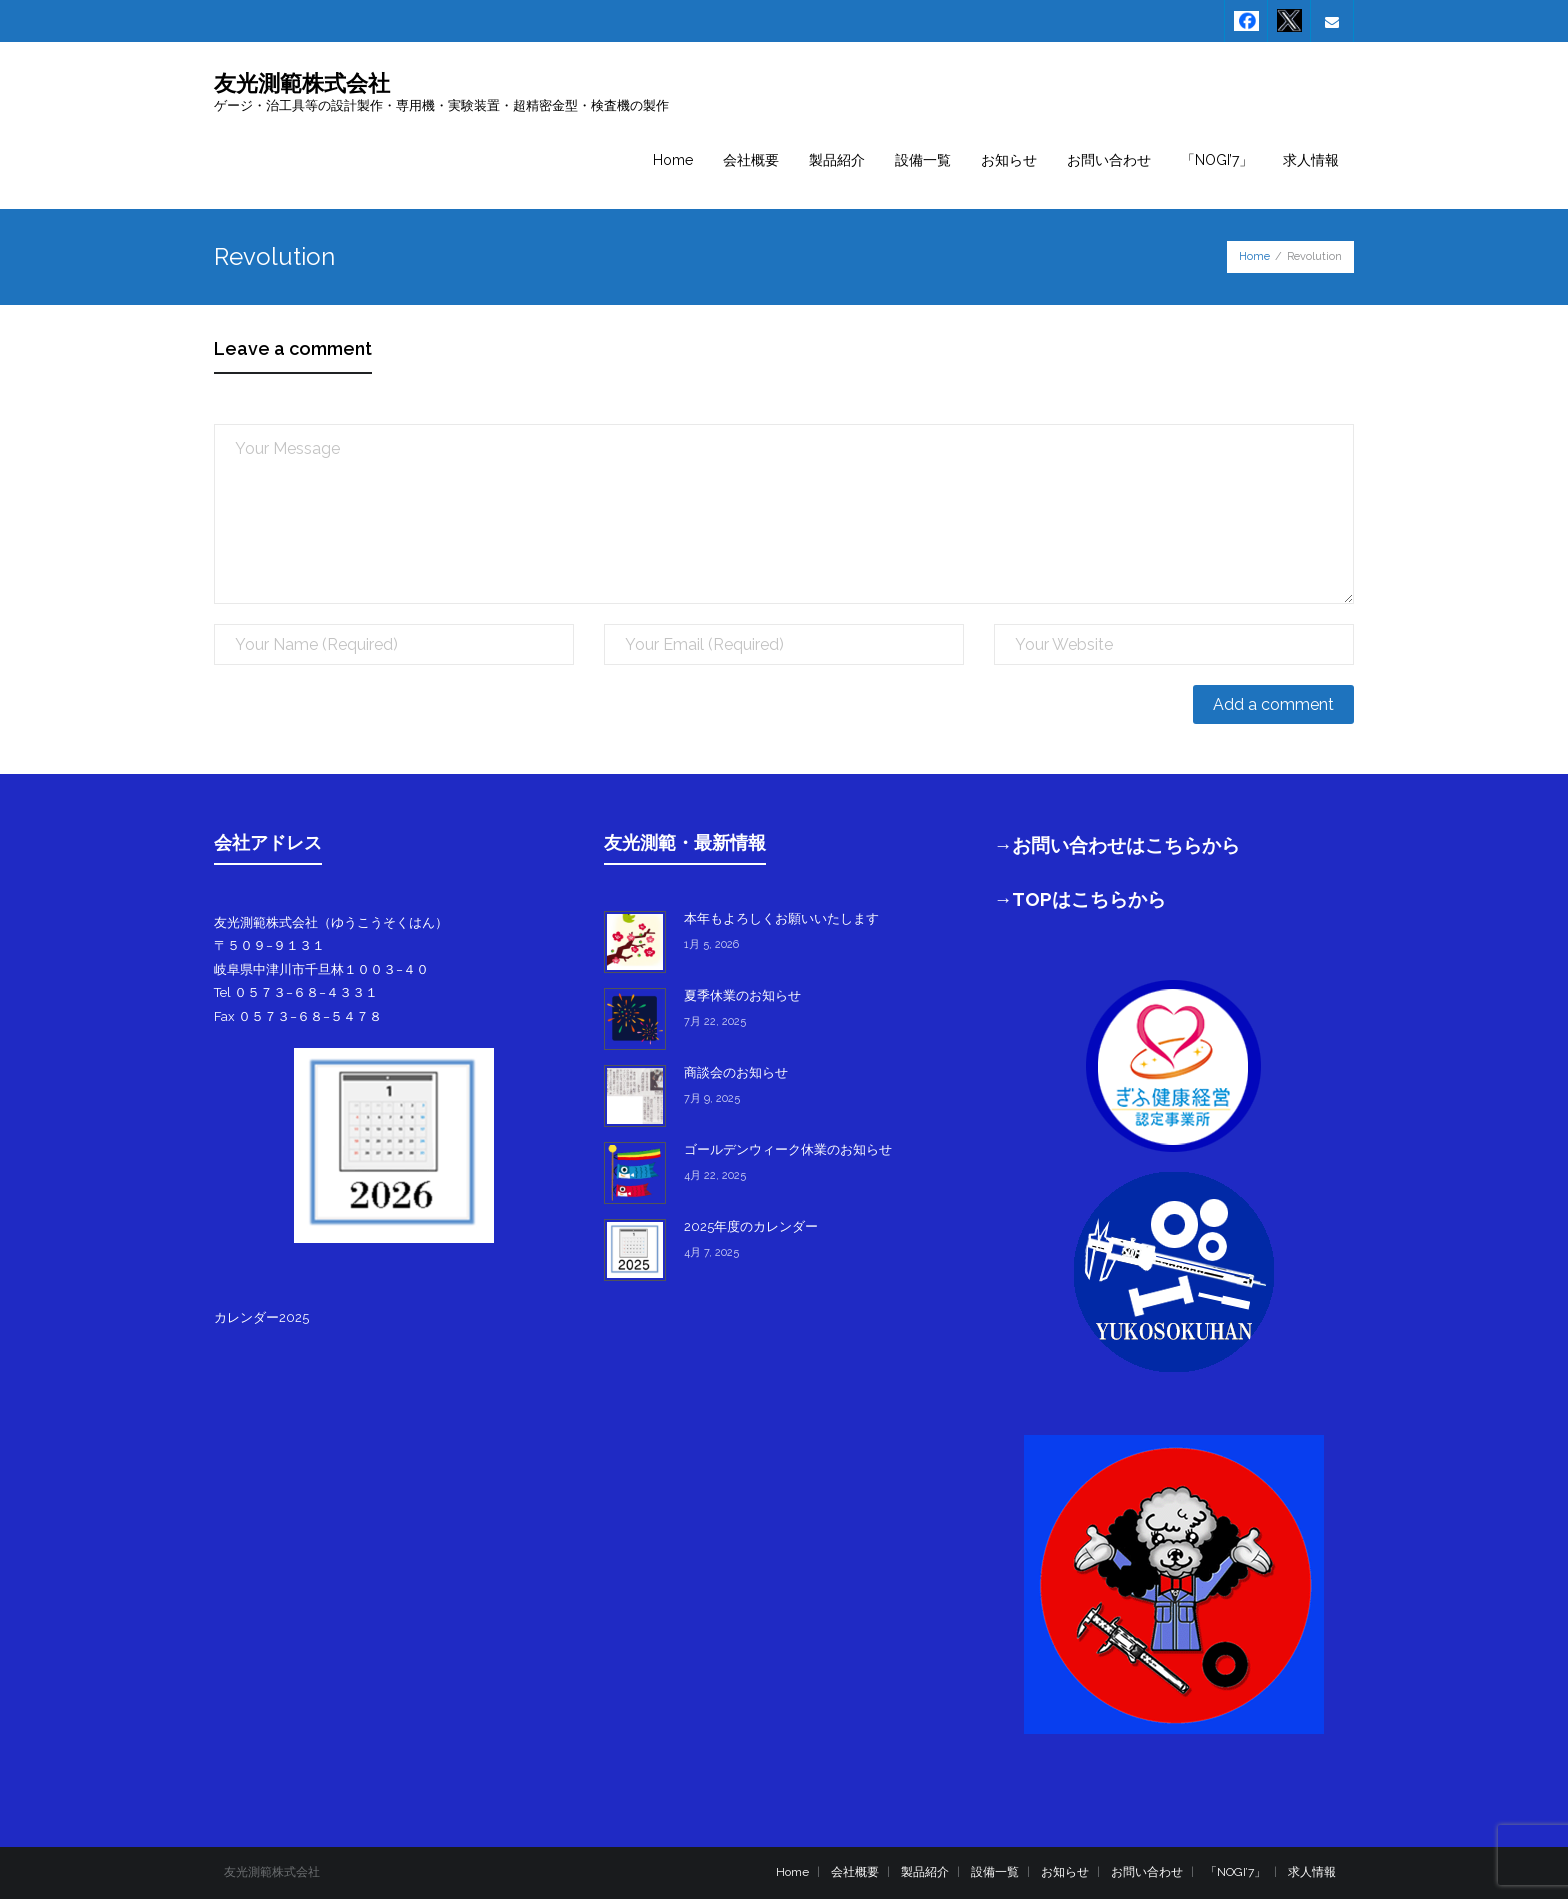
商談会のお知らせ (736, 1072)
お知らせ (1065, 1872)
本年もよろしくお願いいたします (781, 918)
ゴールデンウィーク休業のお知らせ (788, 1149)
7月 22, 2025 (715, 1021)
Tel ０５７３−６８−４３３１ (296, 992)
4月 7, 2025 (711, 1252)
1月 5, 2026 (711, 944)
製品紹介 (925, 1872)
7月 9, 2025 (712, 1098)
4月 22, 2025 (715, 1175)
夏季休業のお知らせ (742, 995)
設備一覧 (995, 1872)
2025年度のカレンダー (751, 1226)
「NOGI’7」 (1235, 1872)
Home (1254, 256)
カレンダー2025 (261, 1317)
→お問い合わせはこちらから (1117, 845)
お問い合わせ (1147, 1872)
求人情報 (1312, 1872)
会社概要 (855, 1872)
